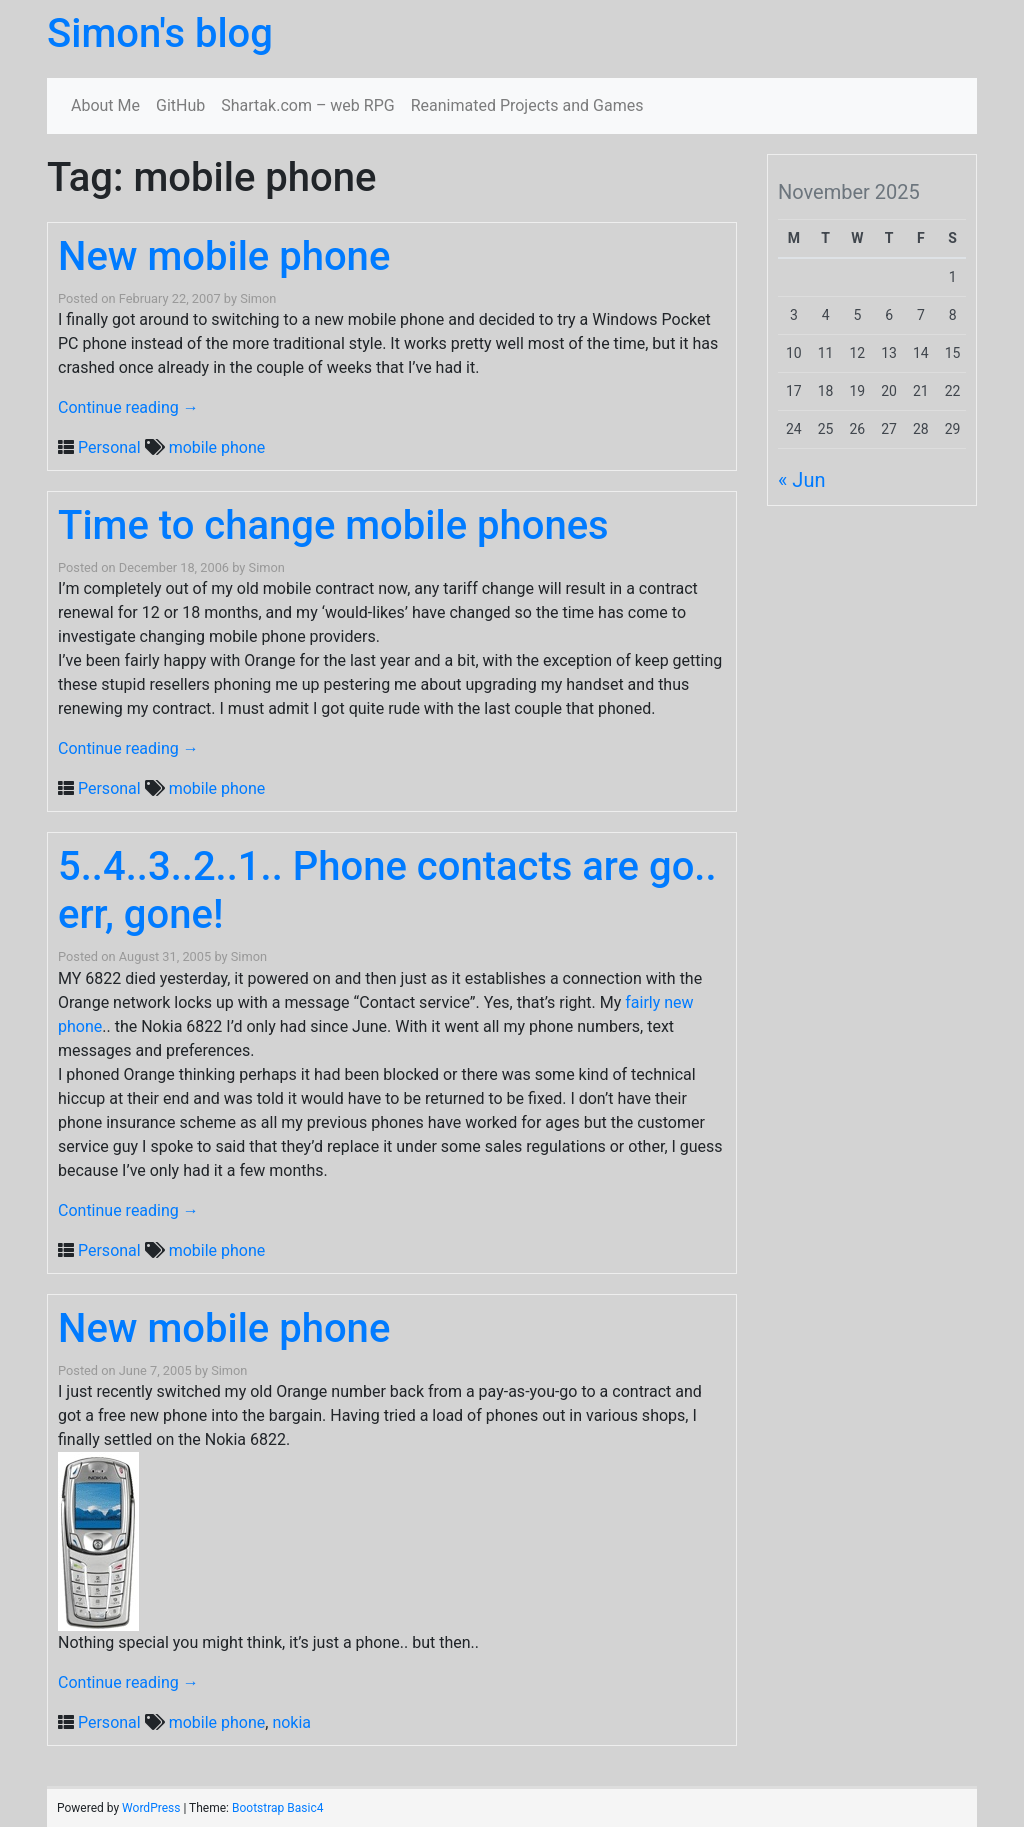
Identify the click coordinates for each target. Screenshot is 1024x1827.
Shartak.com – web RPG (307, 105)
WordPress (151, 1808)
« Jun (801, 480)
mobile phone (217, 447)
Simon (258, 298)
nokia (291, 1722)
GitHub (180, 105)
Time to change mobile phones (333, 525)
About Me (105, 105)
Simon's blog (160, 33)
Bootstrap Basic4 (277, 1808)
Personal (109, 447)
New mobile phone (224, 256)
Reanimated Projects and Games (527, 105)
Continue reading (128, 407)
